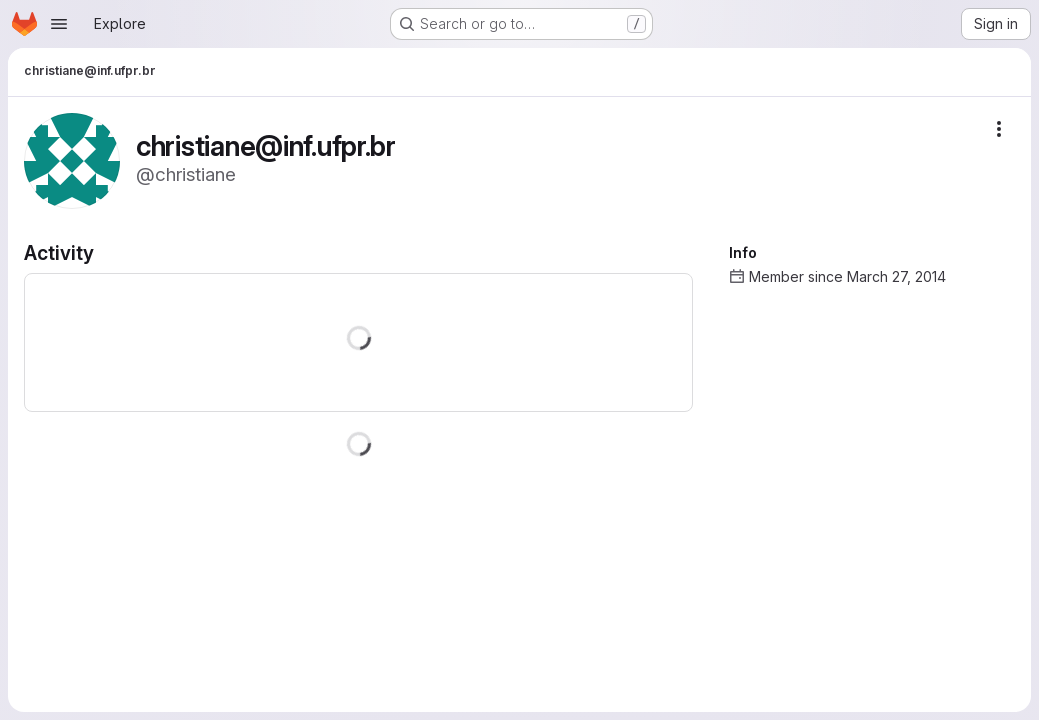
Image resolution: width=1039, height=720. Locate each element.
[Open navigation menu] (59, 24)
